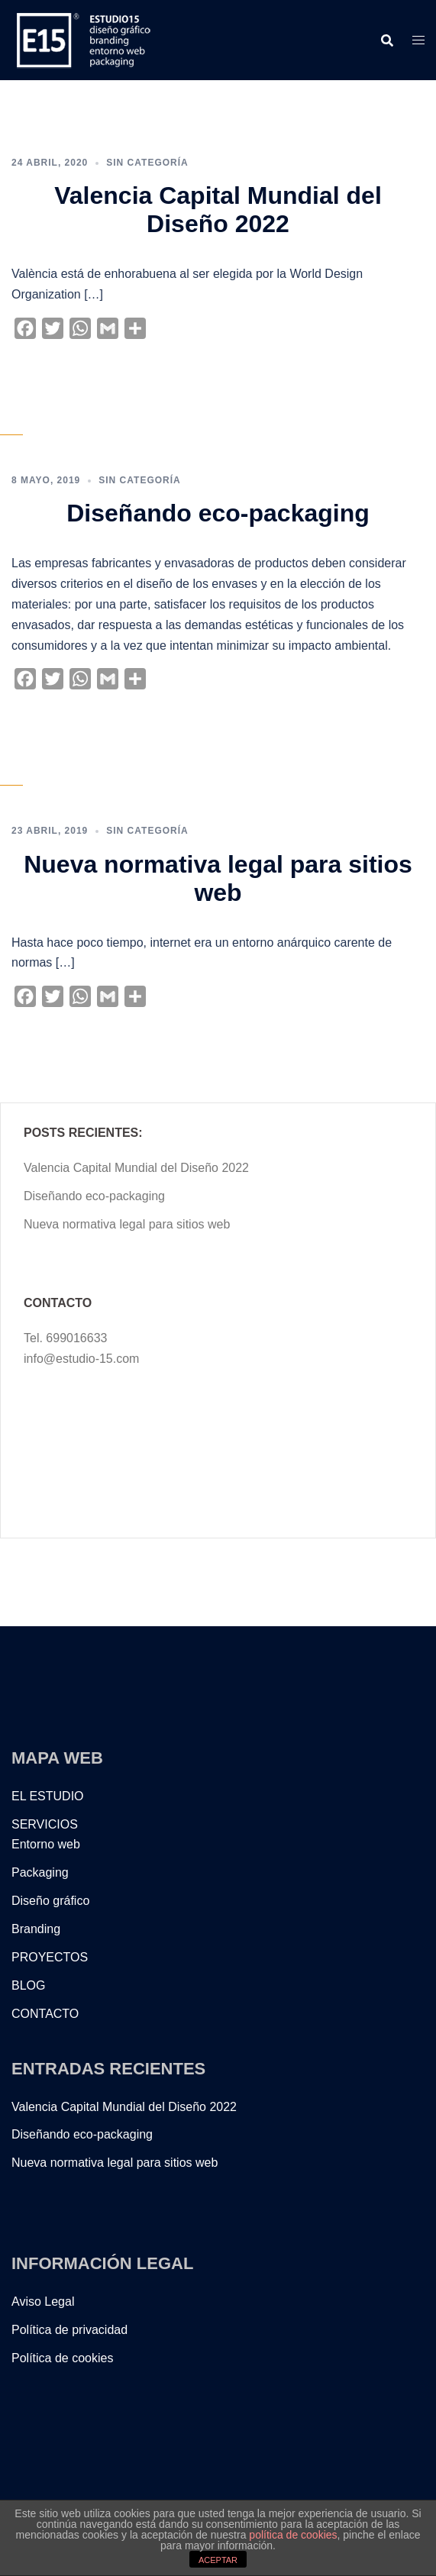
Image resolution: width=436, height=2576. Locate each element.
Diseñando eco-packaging (218, 513)
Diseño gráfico (50, 1900)
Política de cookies (62, 2358)
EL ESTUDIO (47, 1796)
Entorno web (45, 1844)
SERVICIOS (44, 1824)
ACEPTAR (218, 2560)
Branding (35, 1928)
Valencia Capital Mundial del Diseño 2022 (218, 209)
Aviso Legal (42, 2301)
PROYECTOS (49, 1957)
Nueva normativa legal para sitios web (218, 878)
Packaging (40, 1872)
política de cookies (293, 2535)
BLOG (28, 1985)
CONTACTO (45, 2013)
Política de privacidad (69, 2329)
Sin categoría (147, 162)
